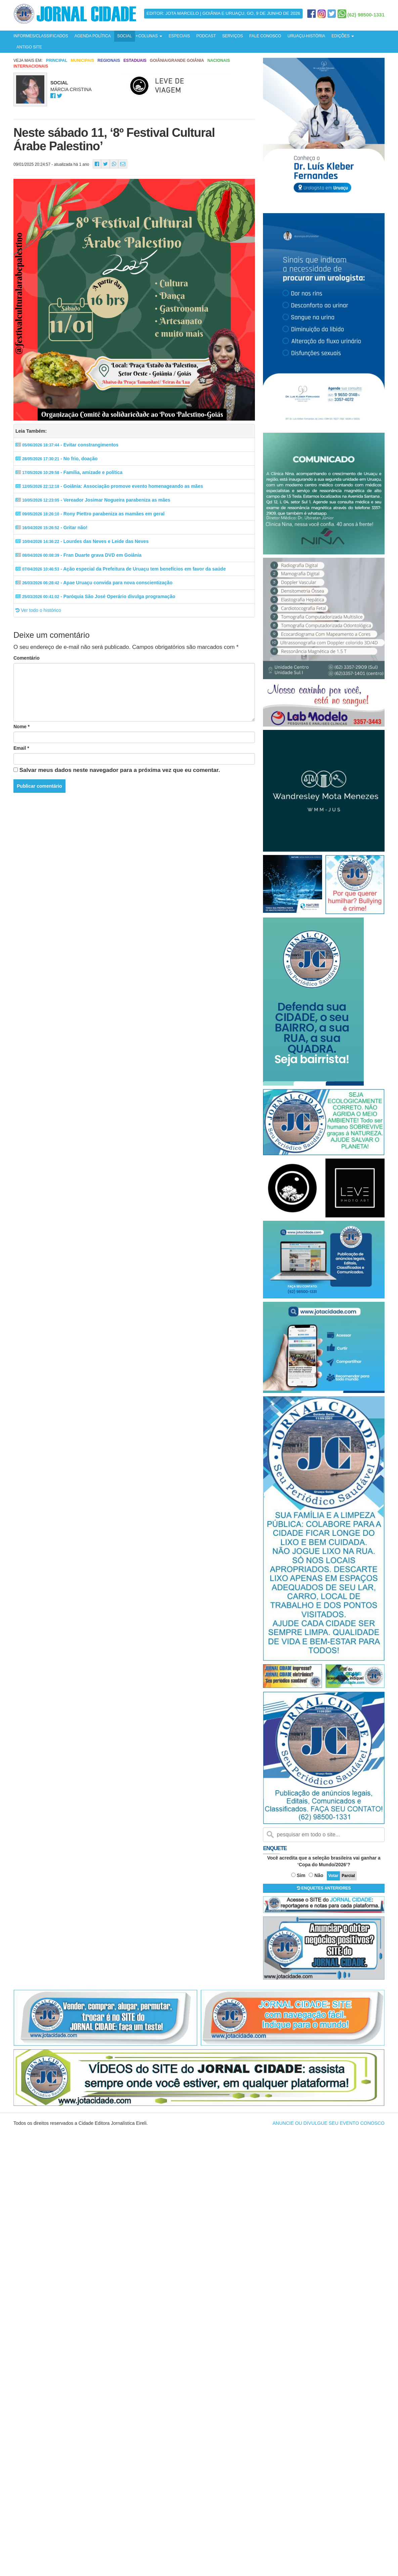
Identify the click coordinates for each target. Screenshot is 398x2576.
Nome (21, 726)
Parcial (348, 1875)
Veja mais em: (28, 60)
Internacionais (30, 66)
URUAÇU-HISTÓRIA (306, 36)
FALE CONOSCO (265, 36)
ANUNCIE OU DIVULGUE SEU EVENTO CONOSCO (329, 2123)
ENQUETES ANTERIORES (324, 1888)
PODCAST (206, 36)
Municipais (82, 60)
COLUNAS (150, 36)
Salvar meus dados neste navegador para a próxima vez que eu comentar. (119, 770)
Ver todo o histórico (38, 610)
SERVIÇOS (232, 36)
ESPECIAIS (179, 36)
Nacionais (218, 60)
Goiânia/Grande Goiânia (177, 60)
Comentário (26, 658)
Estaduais (135, 60)
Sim (301, 1875)
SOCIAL (124, 36)
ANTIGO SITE (29, 47)
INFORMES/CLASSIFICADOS (40, 36)
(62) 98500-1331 (366, 14)
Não (318, 1875)
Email (21, 748)
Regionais (108, 60)
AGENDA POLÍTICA (93, 36)
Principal (57, 60)
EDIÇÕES (342, 36)
